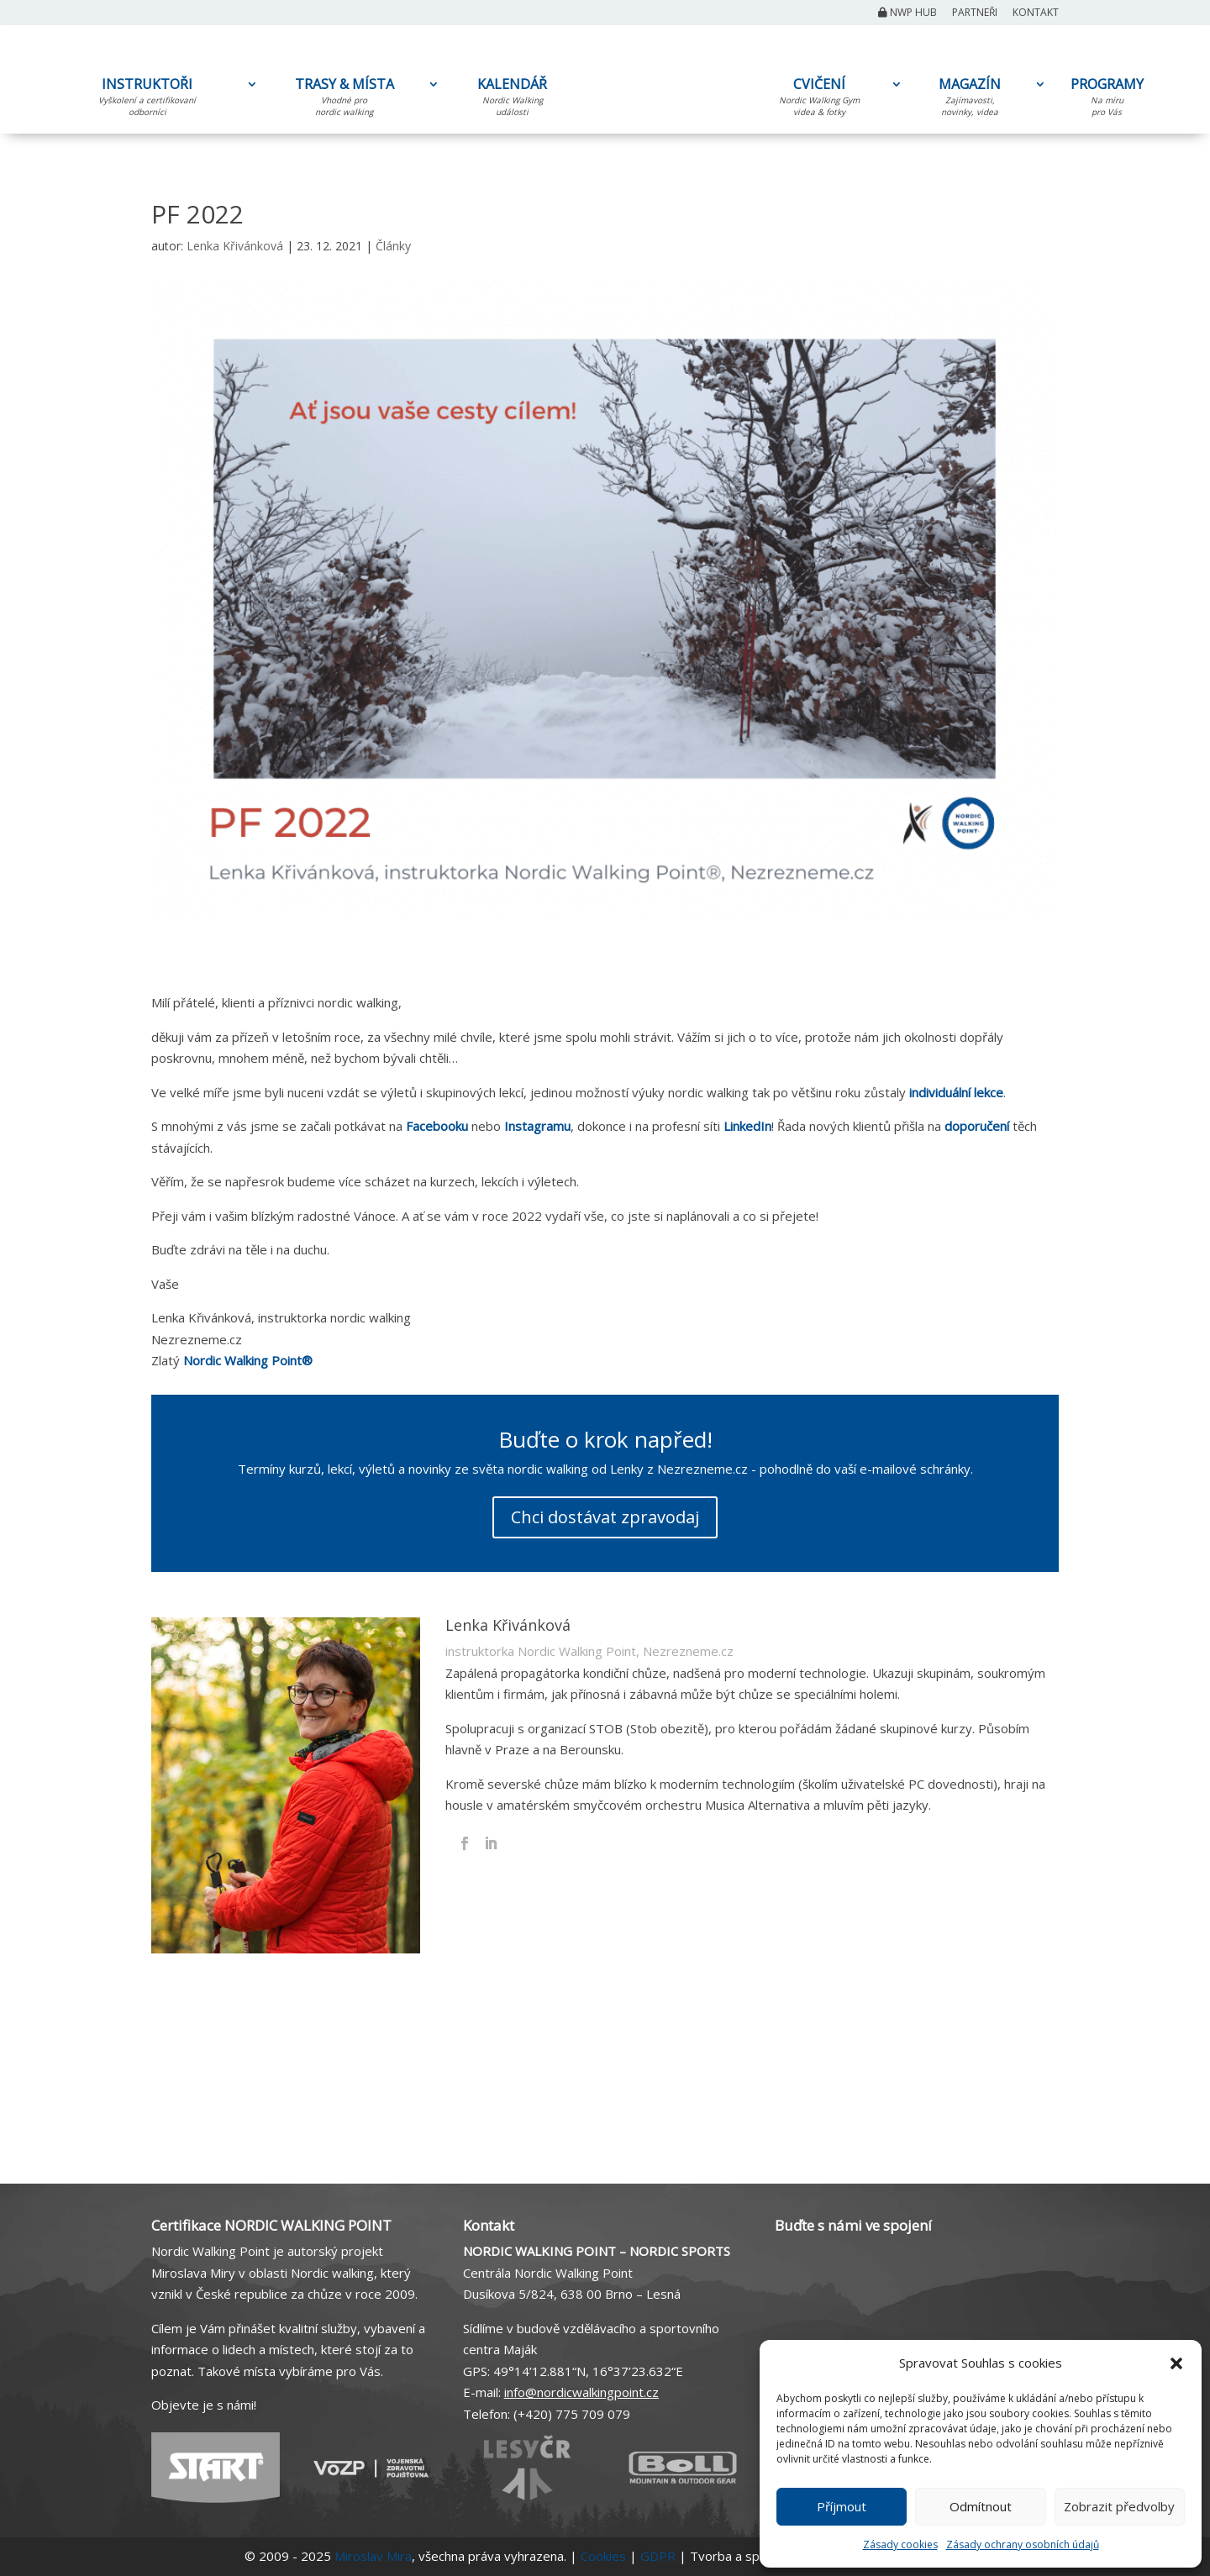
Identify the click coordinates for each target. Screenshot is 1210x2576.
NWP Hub (907, 13)
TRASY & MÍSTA (344, 100)
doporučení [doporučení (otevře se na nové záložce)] (978, 1125)
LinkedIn (747, 1125)
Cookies (603, 2555)
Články (393, 246)
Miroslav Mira (373, 2555)
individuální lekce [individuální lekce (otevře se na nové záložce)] (956, 1092)
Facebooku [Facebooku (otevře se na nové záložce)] (437, 1125)
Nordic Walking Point (248, 1360)
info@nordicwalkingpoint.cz (581, 2392)
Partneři (974, 13)
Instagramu (537, 1125)
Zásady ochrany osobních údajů (1022, 2544)
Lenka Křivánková (235, 246)
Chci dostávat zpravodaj (605, 1517)
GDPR (658, 2555)
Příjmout (841, 2506)
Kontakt (1036, 13)
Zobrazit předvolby (1119, 2506)
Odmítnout (981, 2506)
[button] (1176, 2363)
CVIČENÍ (819, 100)
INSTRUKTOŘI (147, 100)
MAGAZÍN (969, 100)
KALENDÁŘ (512, 100)
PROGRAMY (1107, 100)
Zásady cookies (900, 2544)
